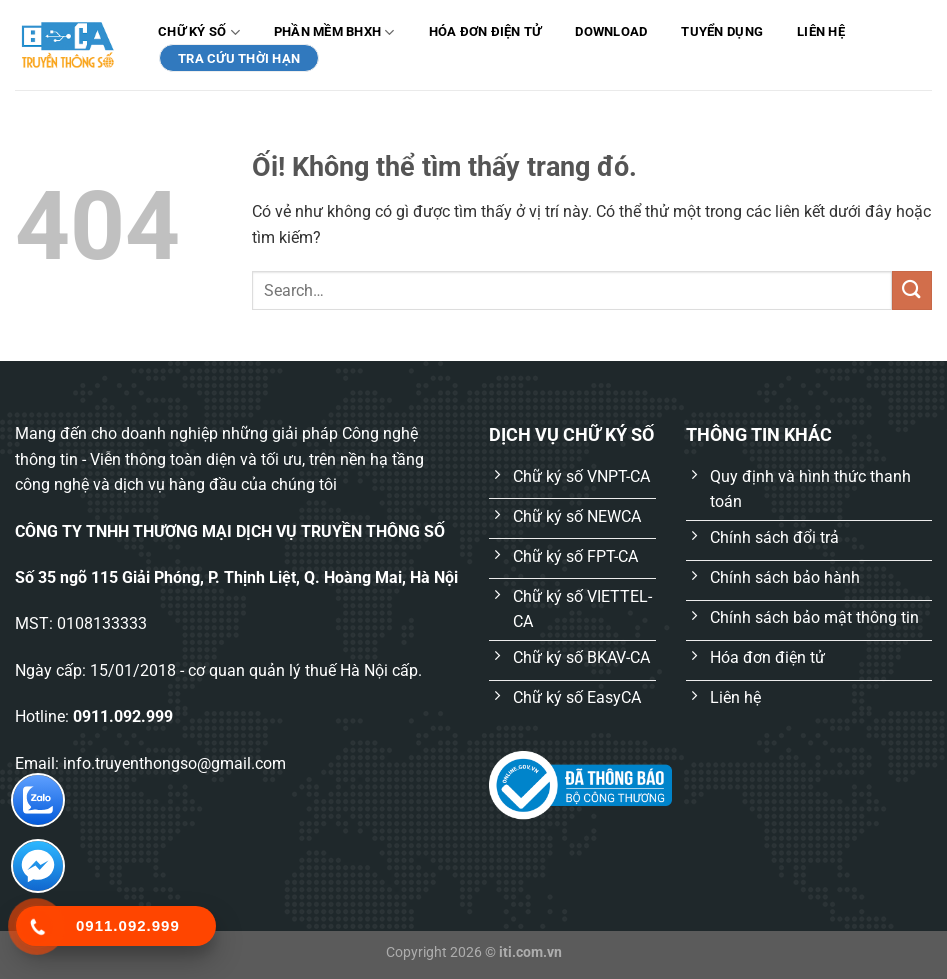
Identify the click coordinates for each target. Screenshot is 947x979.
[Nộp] (912, 290)
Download (611, 31)
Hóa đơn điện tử (485, 31)
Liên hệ (821, 31)
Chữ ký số (199, 32)
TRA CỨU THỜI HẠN (239, 58)
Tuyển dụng (722, 31)
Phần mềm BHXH (334, 32)
